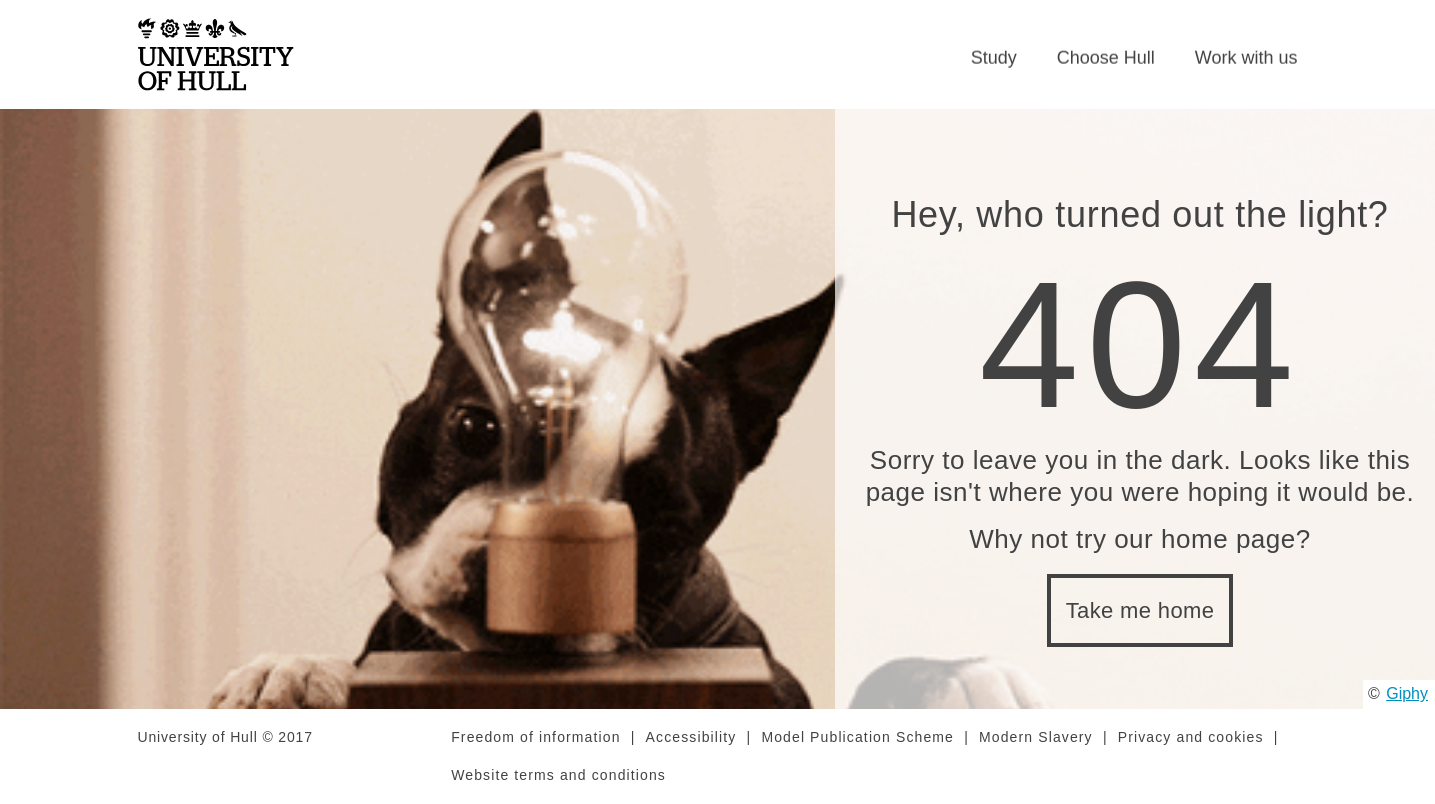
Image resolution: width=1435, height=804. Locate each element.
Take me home (1140, 610)
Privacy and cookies (1191, 737)
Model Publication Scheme (857, 737)
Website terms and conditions (558, 775)
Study (994, 58)
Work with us (1246, 58)
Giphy (1407, 693)
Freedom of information (535, 737)
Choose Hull (1106, 58)
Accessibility (691, 737)
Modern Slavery (1036, 737)
